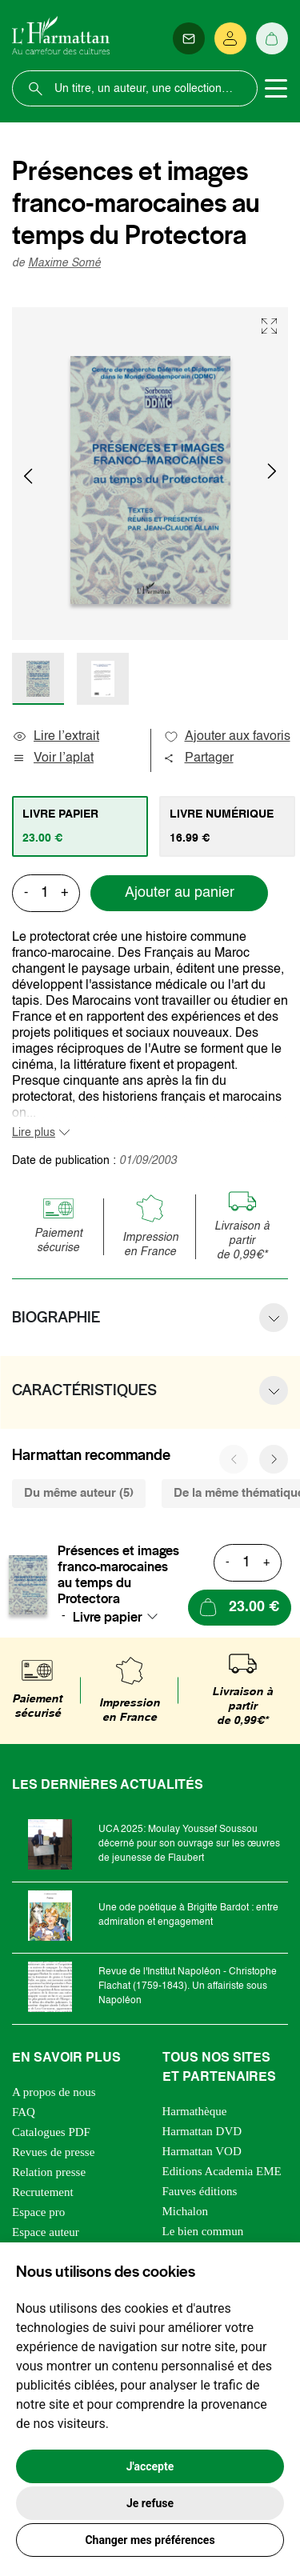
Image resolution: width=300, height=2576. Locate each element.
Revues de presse (53, 2152)
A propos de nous (54, 2092)
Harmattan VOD (202, 2151)
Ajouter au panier (179, 893)
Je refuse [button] (150, 2503)
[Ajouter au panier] (239, 1608)
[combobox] (120, 1616)
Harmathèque (194, 2111)
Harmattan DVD (202, 2131)
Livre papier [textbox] (107, 1617)
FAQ (23, 2112)
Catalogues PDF (51, 2132)
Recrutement (43, 2192)
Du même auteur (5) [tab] (79, 1493)
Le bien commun (203, 2231)
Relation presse (49, 2172)
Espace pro (38, 2212)
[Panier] (272, 38)
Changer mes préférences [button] (149, 2540)
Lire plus (33, 1132)
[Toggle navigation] (276, 89)
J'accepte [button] (150, 2466)
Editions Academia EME (222, 2171)
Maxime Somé (64, 263)
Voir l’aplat (53, 758)
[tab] (80, 826)
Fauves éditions (200, 2191)
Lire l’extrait (55, 736)
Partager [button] (198, 758)
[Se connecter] (230, 38)
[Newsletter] (189, 38)
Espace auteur (45, 2232)
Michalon (185, 2211)
